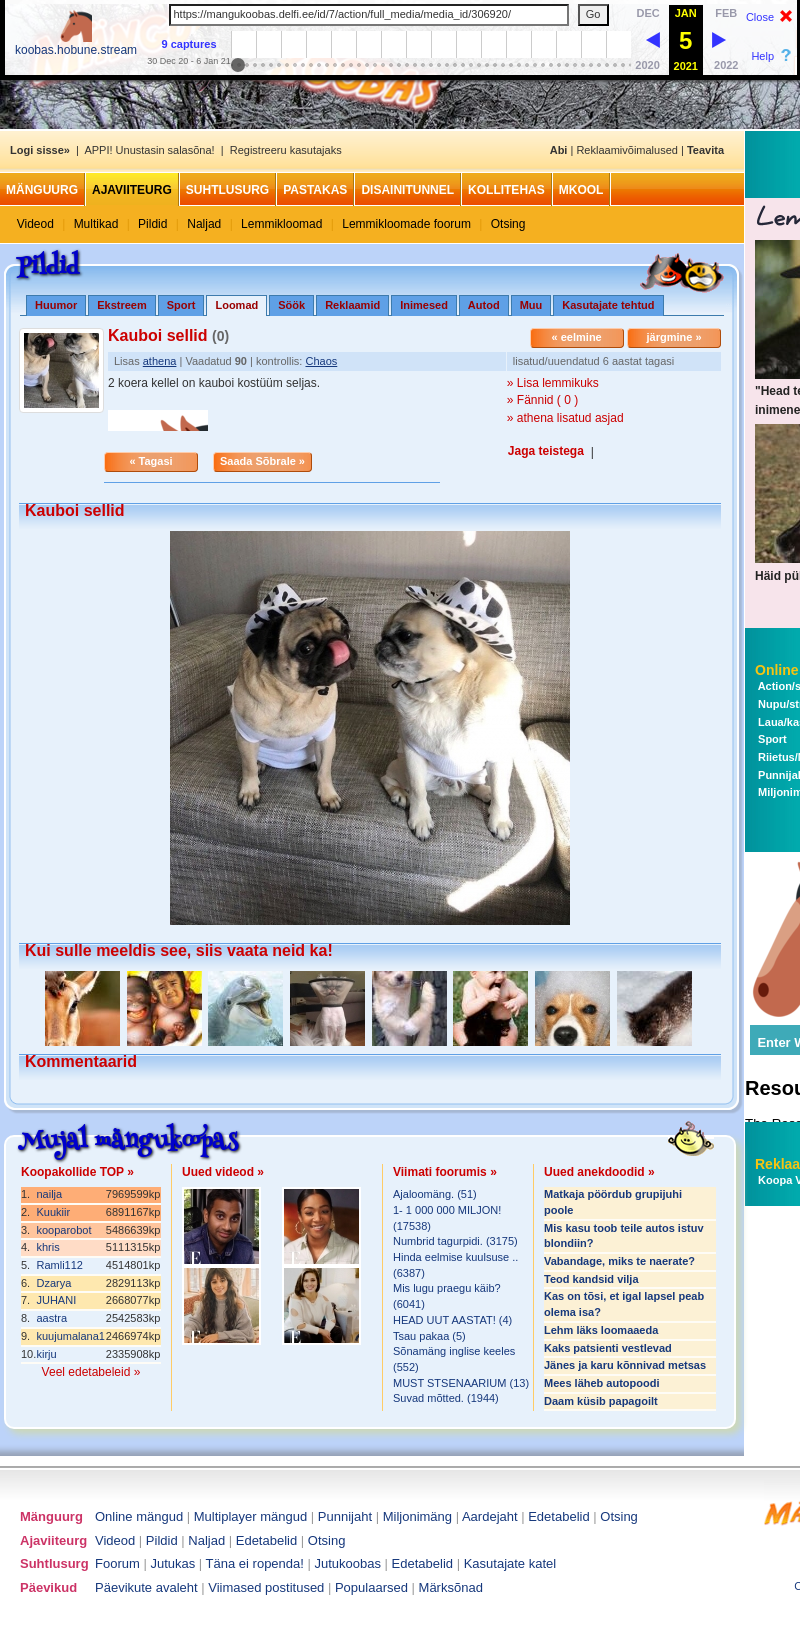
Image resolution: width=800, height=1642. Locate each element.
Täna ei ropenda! (255, 1563)
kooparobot (63, 1230)
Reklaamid (352, 305)
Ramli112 (59, 1265)
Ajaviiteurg (132, 190)
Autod (484, 305)
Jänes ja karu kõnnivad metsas (625, 1365)
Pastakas (315, 190)
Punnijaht (345, 1516)
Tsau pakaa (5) (429, 1336)
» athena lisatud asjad (565, 418)
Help (762, 56)
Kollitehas (506, 190)
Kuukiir (53, 1212)
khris (47, 1247)
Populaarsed (371, 1587)
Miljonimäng (417, 1516)
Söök (291, 305)
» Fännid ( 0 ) (542, 400)
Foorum (117, 1563)
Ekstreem (122, 305)
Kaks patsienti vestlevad (608, 1348)
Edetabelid (558, 1516)
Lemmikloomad (281, 224)
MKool (581, 190)
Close (760, 17)
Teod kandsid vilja (591, 1279)
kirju (46, 1354)
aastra (51, 1318)
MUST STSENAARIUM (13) (461, 1383)
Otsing (508, 224)
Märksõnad (451, 1587)
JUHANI (56, 1300)
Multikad (96, 224)
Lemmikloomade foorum (406, 224)
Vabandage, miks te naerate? (619, 1261)
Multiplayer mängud (250, 1516)
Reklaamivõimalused (627, 150)
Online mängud (139, 1516)
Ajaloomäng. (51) (435, 1194)
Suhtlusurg (227, 190)
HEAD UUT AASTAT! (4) (452, 1320)
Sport (181, 305)
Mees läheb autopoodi (602, 1383)
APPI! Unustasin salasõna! (149, 150)
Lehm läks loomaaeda (601, 1330)
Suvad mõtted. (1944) (446, 1398)
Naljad (204, 224)
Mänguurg (42, 190)
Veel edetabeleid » (91, 1372)
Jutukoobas (348, 1563)
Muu (531, 305)
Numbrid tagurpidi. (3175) (455, 1241)
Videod (35, 224)
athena (160, 361)
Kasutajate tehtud (608, 305)
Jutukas (172, 1563)
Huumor (56, 305)
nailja (49, 1194)
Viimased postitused (266, 1587)
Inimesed (424, 305)
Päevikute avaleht (146, 1587)
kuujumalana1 (70, 1336)
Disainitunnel (407, 190)
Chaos (321, 361)
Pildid (152, 224)
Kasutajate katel (510, 1563)
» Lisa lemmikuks (553, 383)
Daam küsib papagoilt (601, 1401)
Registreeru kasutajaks (286, 150)
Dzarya (53, 1283)
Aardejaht (490, 1516)
